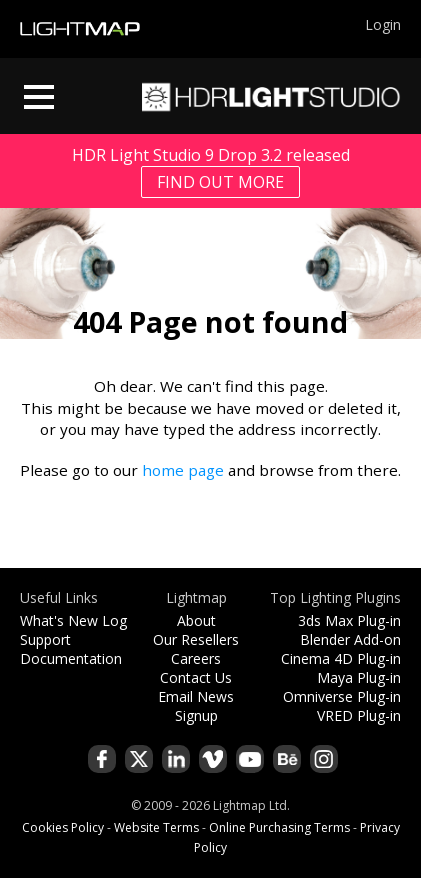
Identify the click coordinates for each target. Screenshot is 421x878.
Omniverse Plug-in (342, 696)
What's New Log (73, 620)
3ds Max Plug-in (349, 620)
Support (45, 639)
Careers (196, 658)
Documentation (71, 658)
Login (383, 24)
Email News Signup (196, 706)
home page (183, 470)
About (196, 620)
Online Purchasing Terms (279, 827)
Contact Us (196, 677)
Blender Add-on (350, 639)
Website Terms (156, 827)
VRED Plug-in (359, 715)
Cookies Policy (63, 827)
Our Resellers (196, 639)
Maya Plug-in (359, 677)
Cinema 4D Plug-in (341, 658)
